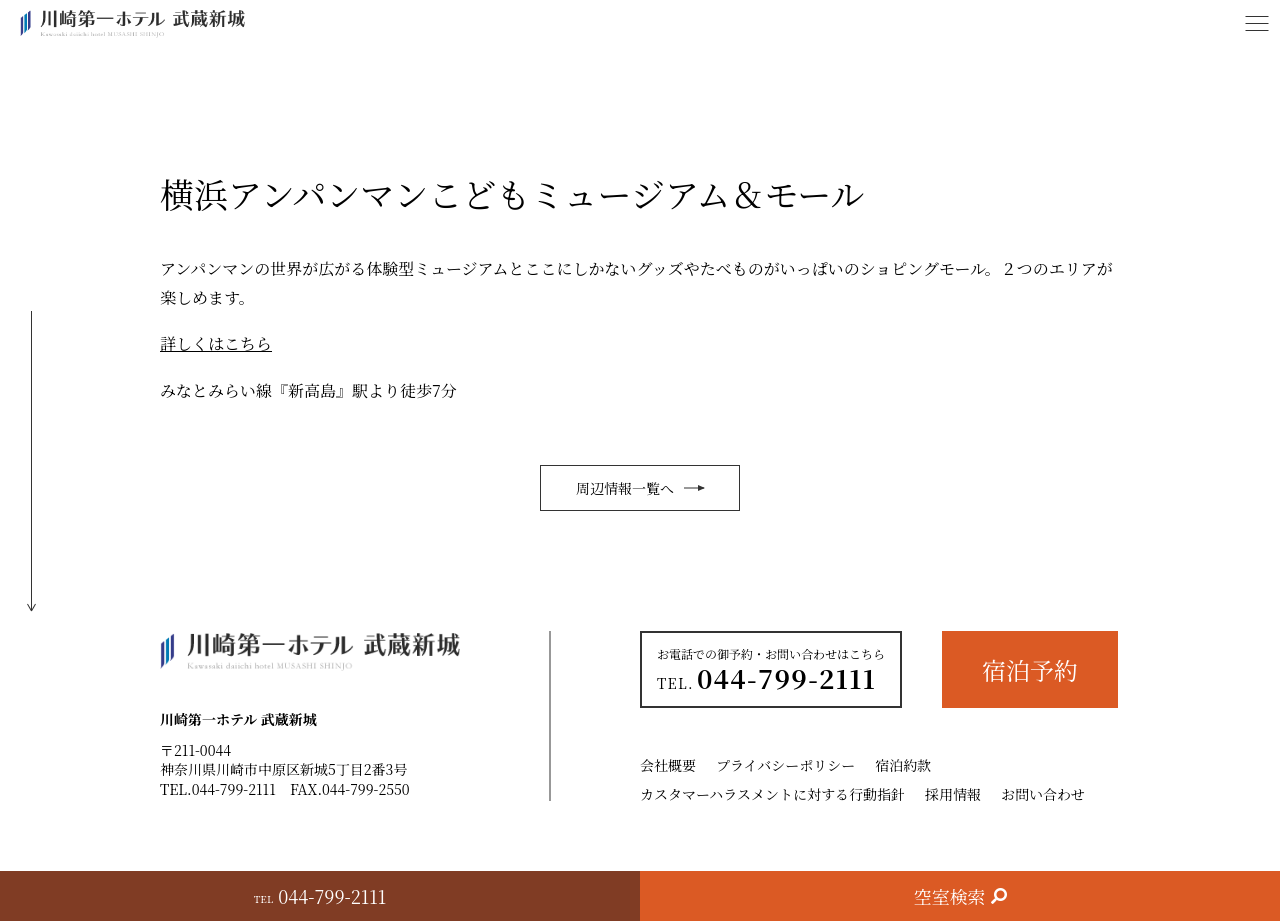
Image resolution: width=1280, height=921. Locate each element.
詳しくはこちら (216, 343)
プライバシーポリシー (785, 765)
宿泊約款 (903, 765)
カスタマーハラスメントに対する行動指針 (772, 794)
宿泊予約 (1030, 669)
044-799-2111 (234, 789)
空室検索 (950, 896)
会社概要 (668, 765)
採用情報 (953, 794)
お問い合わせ (1043, 794)
